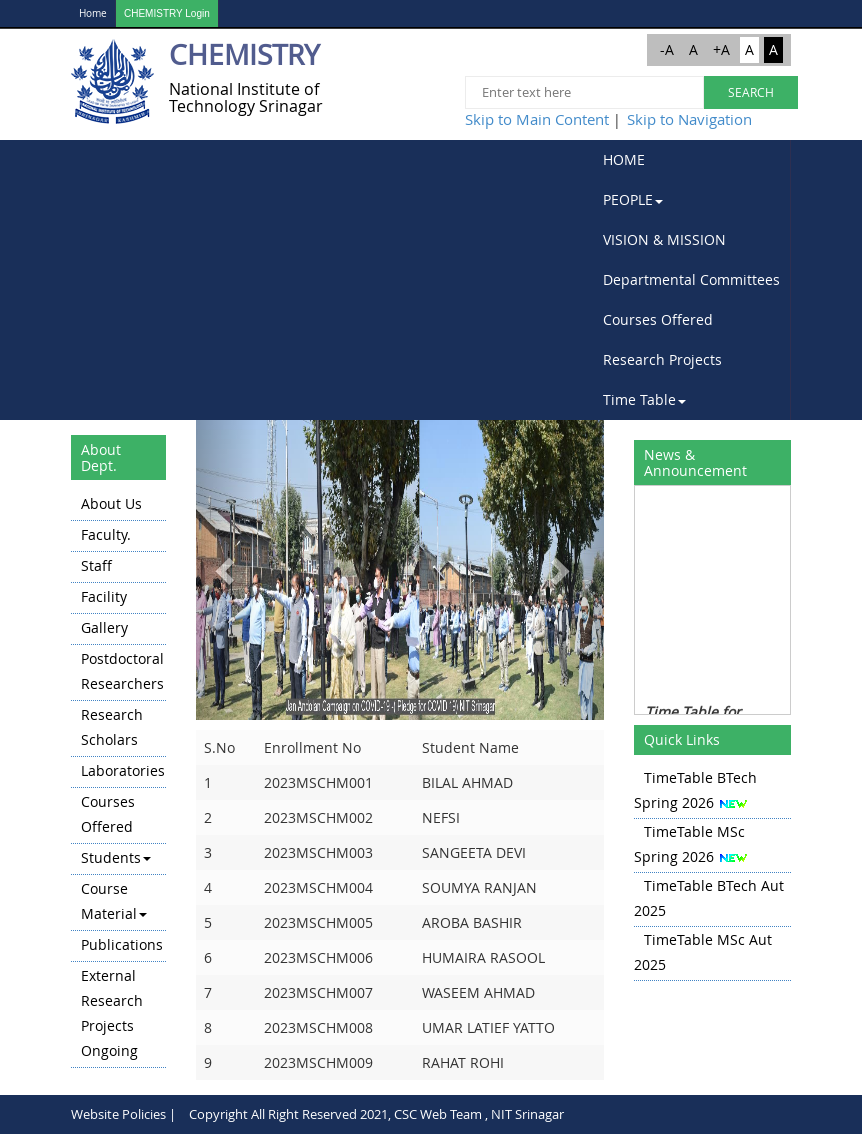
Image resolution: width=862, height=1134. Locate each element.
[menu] (118, 779)
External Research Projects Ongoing (112, 1013)
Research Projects (662, 359)
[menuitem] (692, 160)
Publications (122, 944)
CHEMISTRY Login (167, 13)
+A (721, 49)
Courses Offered (658, 319)
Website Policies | (123, 1114)
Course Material (114, 901)
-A (667, 49)
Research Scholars (112, 727)
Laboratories (123, 770)
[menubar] (692, 280)
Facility (104, 596)
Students (116, 857)
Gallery (104, 627)
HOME (624, 159)
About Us (111, 503)
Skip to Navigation (689, 119)
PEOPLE (633, 199)
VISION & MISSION (664, 239)
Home (93, 13)
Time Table (644, 399)
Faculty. (106, 534)
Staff (96, 565)
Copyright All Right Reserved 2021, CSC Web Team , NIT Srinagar (376, 1114)
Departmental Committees (691, 279)
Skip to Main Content (537, 119)
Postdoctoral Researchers (122, 671)
